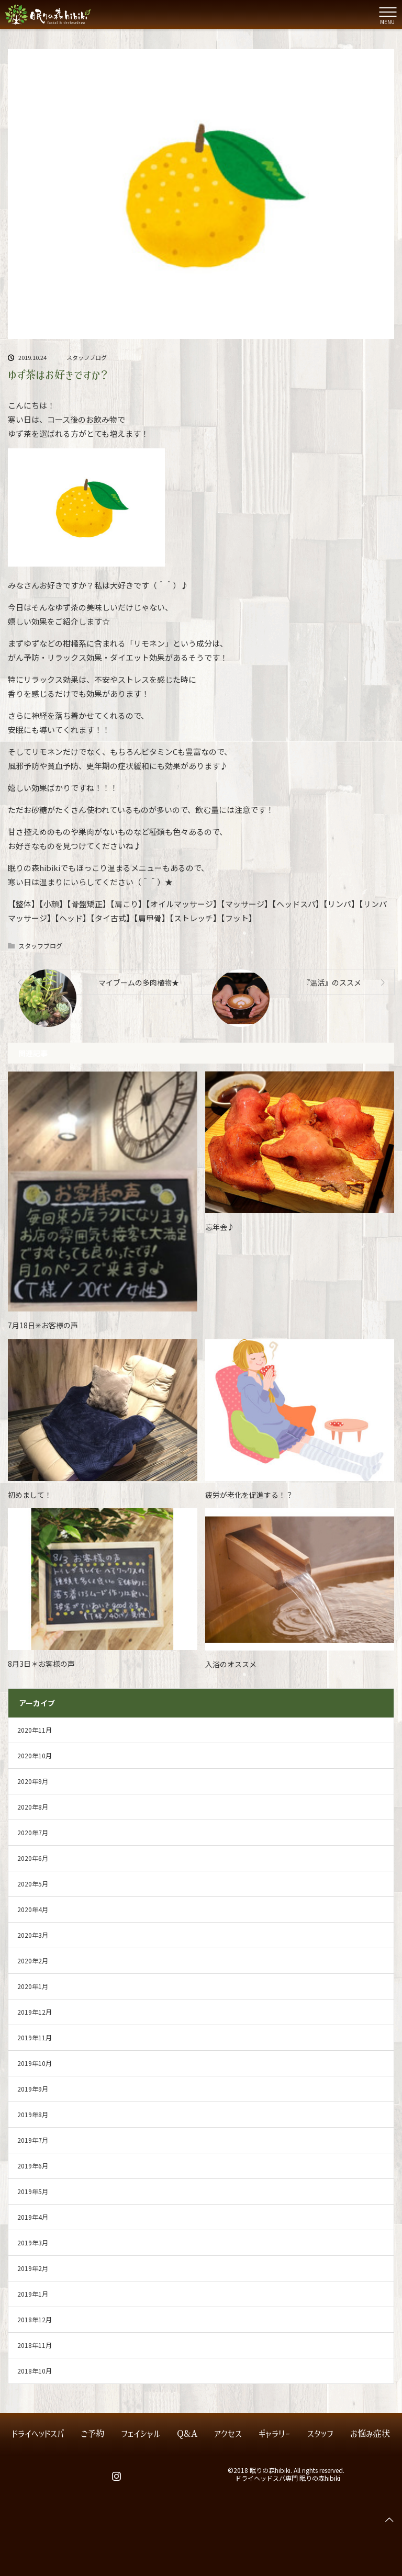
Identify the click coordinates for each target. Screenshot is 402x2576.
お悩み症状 (370, 2433)
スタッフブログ (86, 357)
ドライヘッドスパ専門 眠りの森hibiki (287, 2477)
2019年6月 (32, 2165)
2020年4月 (32, 1909)
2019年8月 (32, 2114)
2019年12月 (34, 2011)
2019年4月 (32, 2216)
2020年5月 (32, 1883)
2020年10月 (34, 1755)
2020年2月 (32, 1960)
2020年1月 (32, 1986)
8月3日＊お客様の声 (41, 1663)
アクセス (228, 2433)
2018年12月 (34, 2319)
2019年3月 (32, 2242)
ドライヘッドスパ (38, 2433)
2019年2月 (32, 2268)
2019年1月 (32, 2293)
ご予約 (92, 2433)
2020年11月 (34, 1729)
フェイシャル (140, 2433)
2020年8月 (32, 1806)
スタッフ (320, 2433)
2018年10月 (34, 2370)
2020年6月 (32, 1858)
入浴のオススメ (230, 1664)
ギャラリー (275, 2433)
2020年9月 (32, 1781)
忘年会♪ (219, 1227)
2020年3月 (32, 1934)
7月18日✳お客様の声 (43, 1325)
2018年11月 (34, 2345)
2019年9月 (32, 2088)
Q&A (187, 2433)
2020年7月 (32, 1832)
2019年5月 (32, 2191)
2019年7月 (32, 2140)
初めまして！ (30, 1494)
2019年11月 (34, 2037)
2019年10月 (34, 2063)
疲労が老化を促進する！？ (249, 1494)
